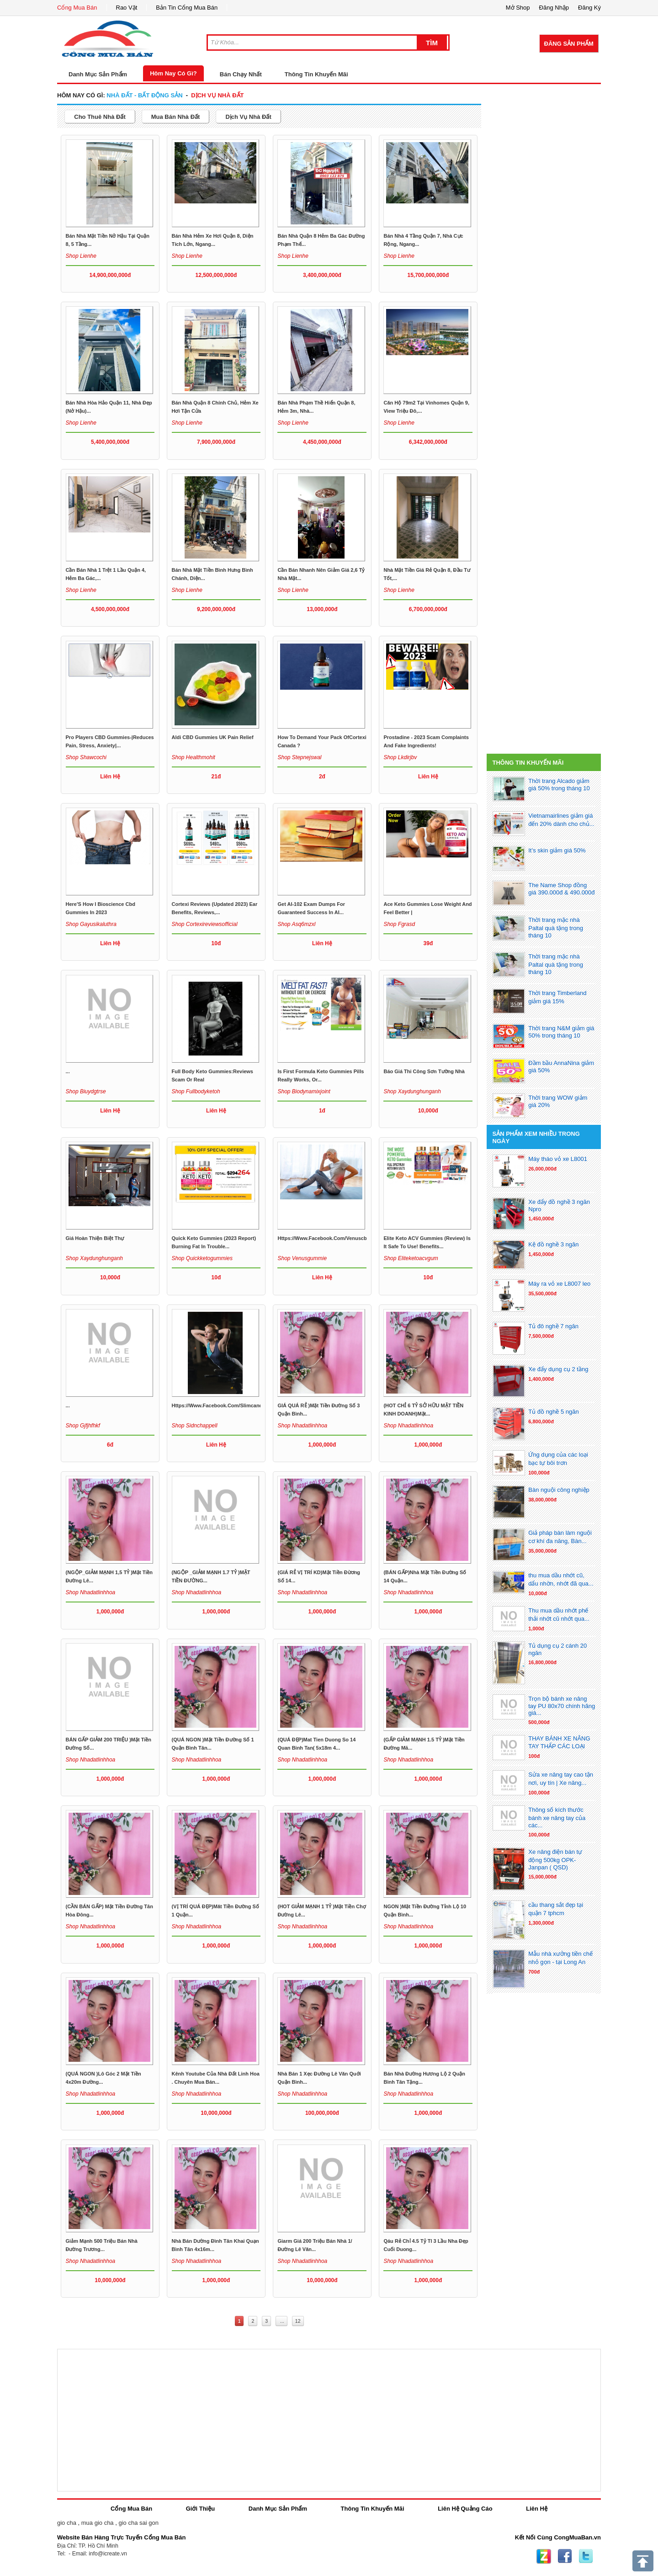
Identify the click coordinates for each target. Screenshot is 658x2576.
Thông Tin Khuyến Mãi (316, 74)
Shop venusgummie (302, 1258)
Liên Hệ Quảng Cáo (465, 2508)
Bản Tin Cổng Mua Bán (187, 7)
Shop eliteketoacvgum (410, 1258)
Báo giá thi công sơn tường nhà (423, 1071)
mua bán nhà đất (175, 116)
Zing (543, 2556)
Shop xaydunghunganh (411, 1091)
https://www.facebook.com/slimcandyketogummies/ (235, 1405)
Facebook (564, 2556)
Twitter (585, 2556)
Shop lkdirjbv (400, 757)
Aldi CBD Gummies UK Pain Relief (213, 737)
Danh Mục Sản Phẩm (278, 2508)
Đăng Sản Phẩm (569, 43)
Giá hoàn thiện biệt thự (95, 1238)
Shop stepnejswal (299, 757)
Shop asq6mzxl (296, 924)
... (68, 1071)
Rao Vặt (127, 7)
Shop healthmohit (193, 757)
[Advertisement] (544, 148)
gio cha (66, 2522)
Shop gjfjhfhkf (83, 1425)
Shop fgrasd (399, 924)
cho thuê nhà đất (99, 116)
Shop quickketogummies (202, 1258)
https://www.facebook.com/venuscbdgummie (333, 1238)
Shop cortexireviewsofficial (205, 924)
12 (298, 2321)
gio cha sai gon (138, 2522)
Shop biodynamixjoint (303, 1091)
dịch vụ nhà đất (217, 95)
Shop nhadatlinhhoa (302, 1425)
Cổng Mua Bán (77, 7)
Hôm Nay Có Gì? (173, 73)
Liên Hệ (536, 2508)
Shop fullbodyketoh (196, 1091)
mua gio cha (97, 2522)
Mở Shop (518, 7)
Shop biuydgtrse (86, 1091)
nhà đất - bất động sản (144, 95)
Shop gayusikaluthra (91, 924)
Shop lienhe (81, 256)
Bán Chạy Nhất (241, 74)
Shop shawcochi (86, 757)
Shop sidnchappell (195, 1425)
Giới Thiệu (200, 2508)
